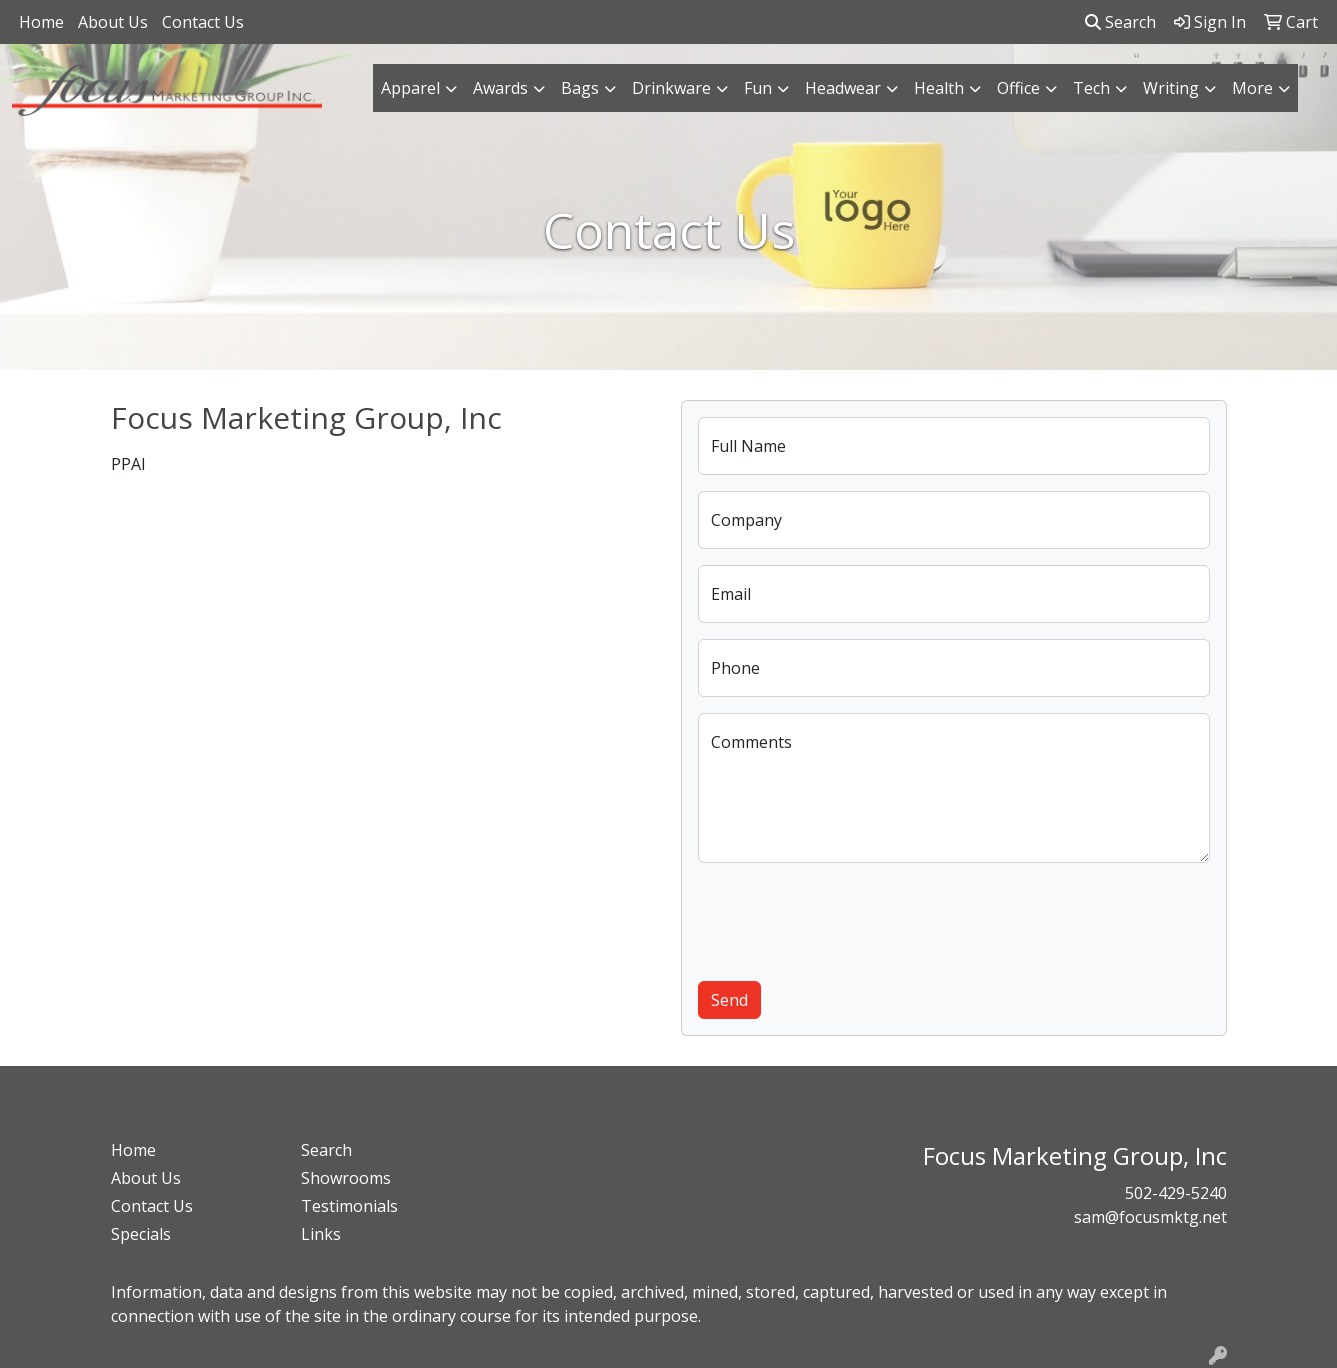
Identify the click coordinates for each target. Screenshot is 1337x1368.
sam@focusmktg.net (1150, 1217)
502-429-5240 (1176, 1193)
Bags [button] (580, 88)
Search (1120, 22)
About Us (113, 22)
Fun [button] (758, 88)
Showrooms (346, 1178)
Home (41, 22)
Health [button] (939, 88)
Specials (141, 1234)
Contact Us (203, 22)
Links (321, 1234)
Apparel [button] (410, 88)
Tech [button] (1091, 88)
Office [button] (1018, 88)
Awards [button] (500, 88)
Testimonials (349, 1206)
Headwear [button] (843, 88)
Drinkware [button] (671, 88)
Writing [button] (1171, 88)
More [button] (1252, 88)
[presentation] (850, 918)
